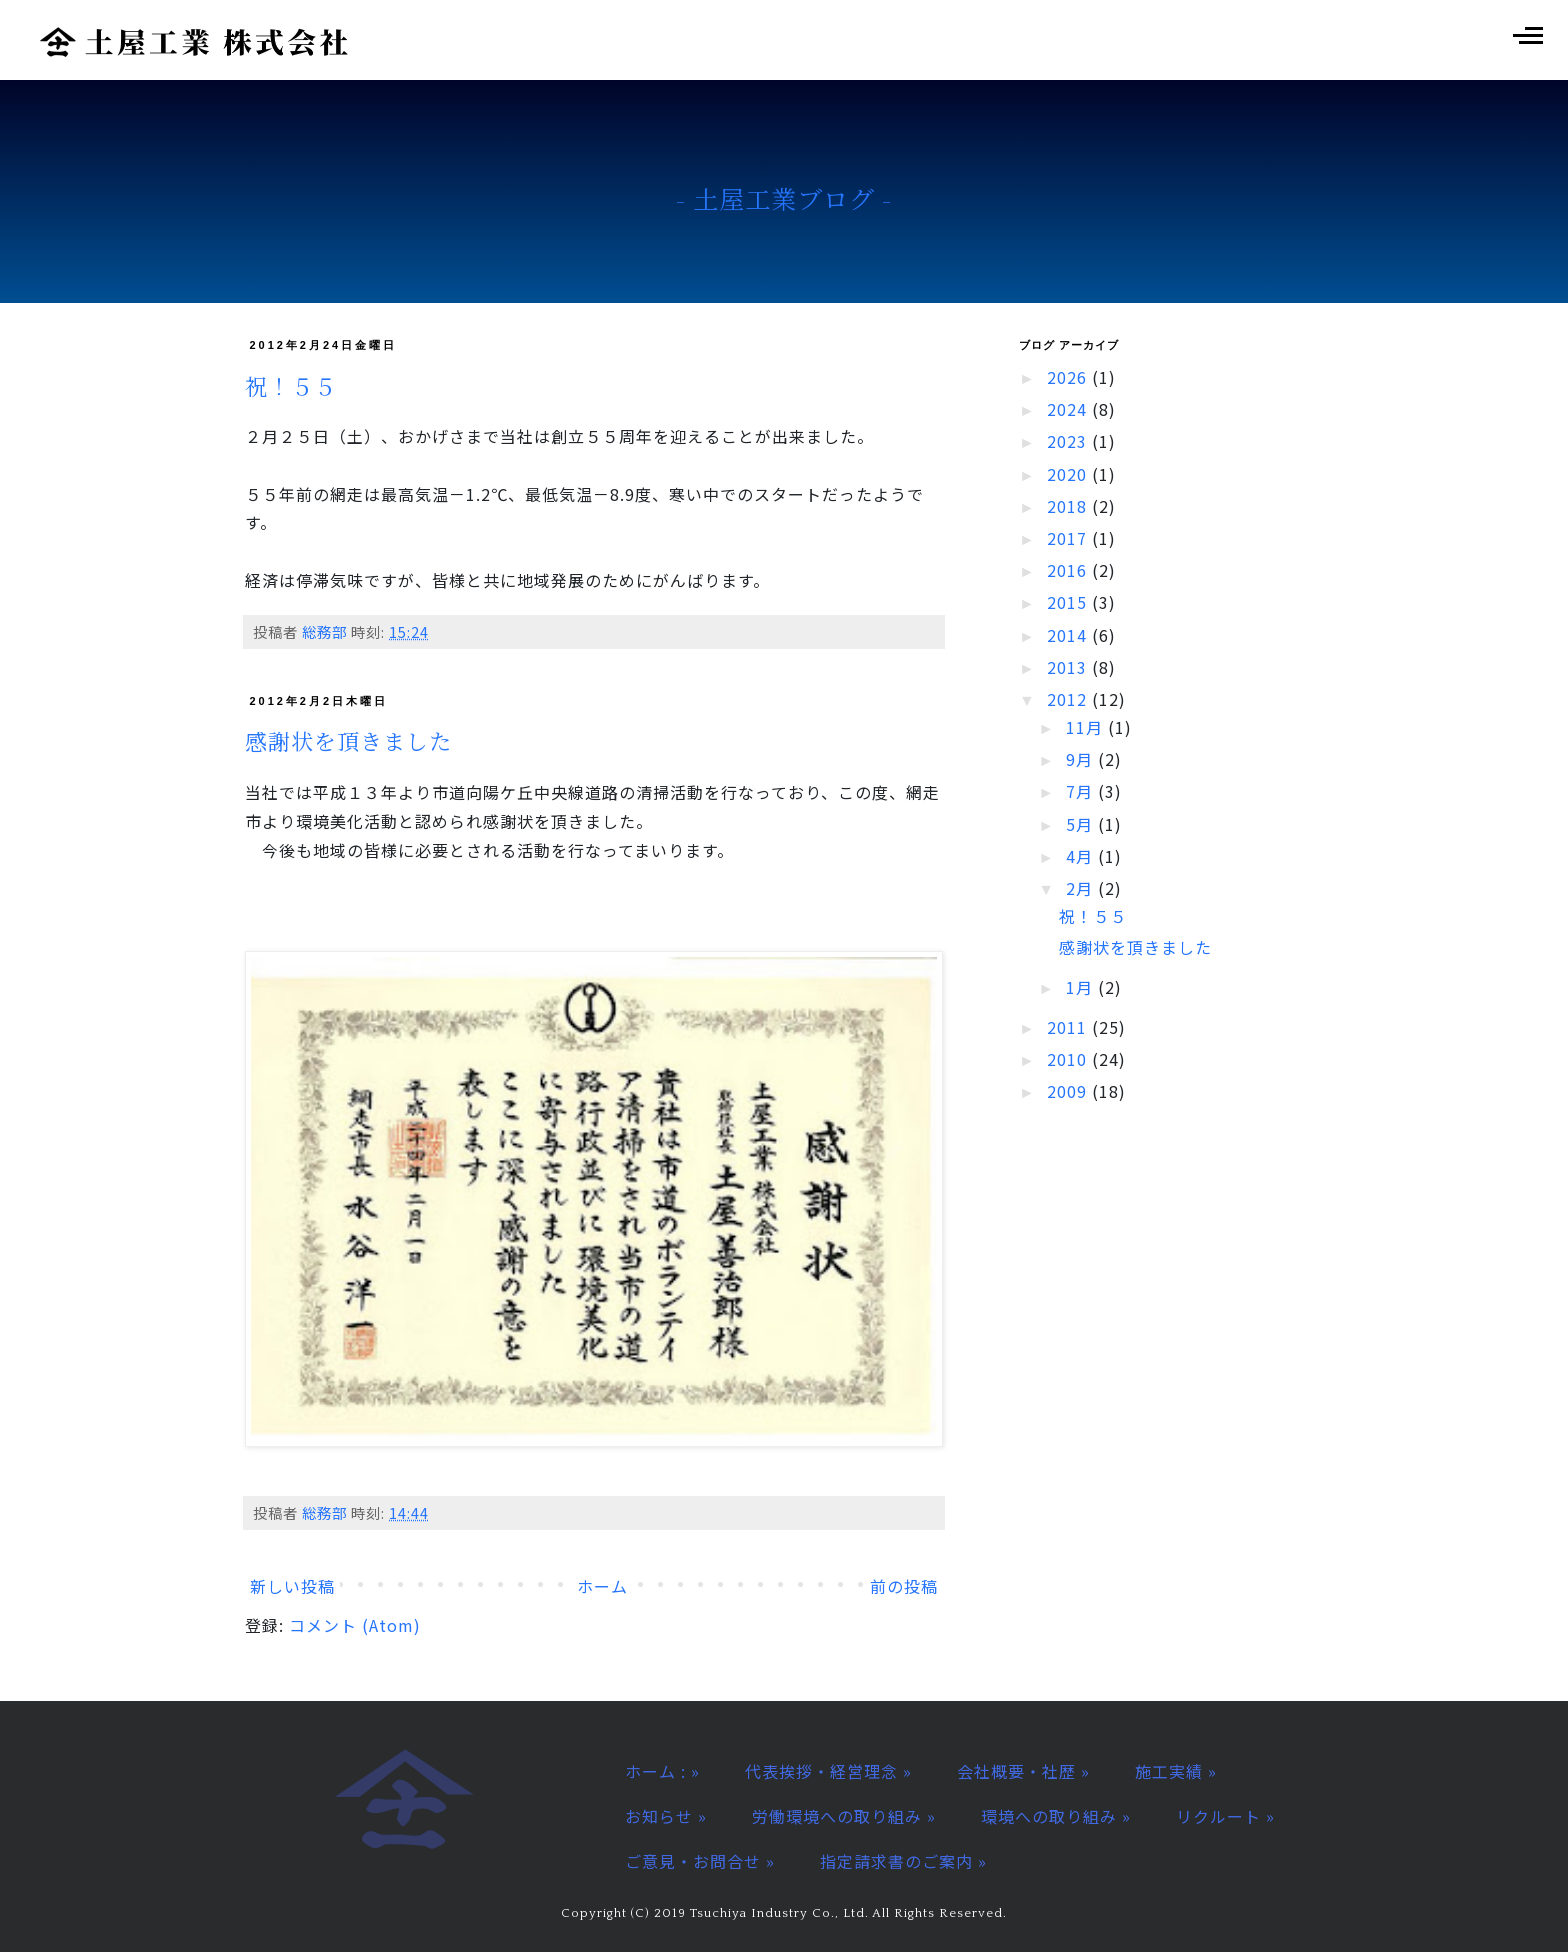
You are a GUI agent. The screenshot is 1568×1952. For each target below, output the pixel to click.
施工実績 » (1176, 1771)
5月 (1082, 824)
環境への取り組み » (1056, 1816)
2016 (1069, 570)
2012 (1069, 699)
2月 (1082, 888)
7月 (1082, 791)
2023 (1069, 441)
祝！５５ (291, 385)
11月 (1087, 727)
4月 (1082, 856)
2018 (1069, 506)
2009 (1069, 1091)
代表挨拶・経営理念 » (828, 1771)
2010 (1069, 1059)
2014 (1069, 635)
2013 (1069, 667)
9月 (1082, 759)
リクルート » (1225, 1816)
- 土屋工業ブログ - (784, 198)
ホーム (602, 1586)
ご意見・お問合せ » (700, 1861)
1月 (1082, 987)
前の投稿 (904, 1586)
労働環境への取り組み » (844, 1816)
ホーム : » (662, 1771)
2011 (1069, 1027)
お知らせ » (666, 1816)
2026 (1069, 377)
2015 (1069, 602)
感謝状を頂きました (348, 740)
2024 (1069, 409)
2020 (1069, 474)
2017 (1069, 538)
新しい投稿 (292, 1586)
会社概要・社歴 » (1023, 1771)
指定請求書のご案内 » (903, 1861)
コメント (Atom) (355, 1625)
